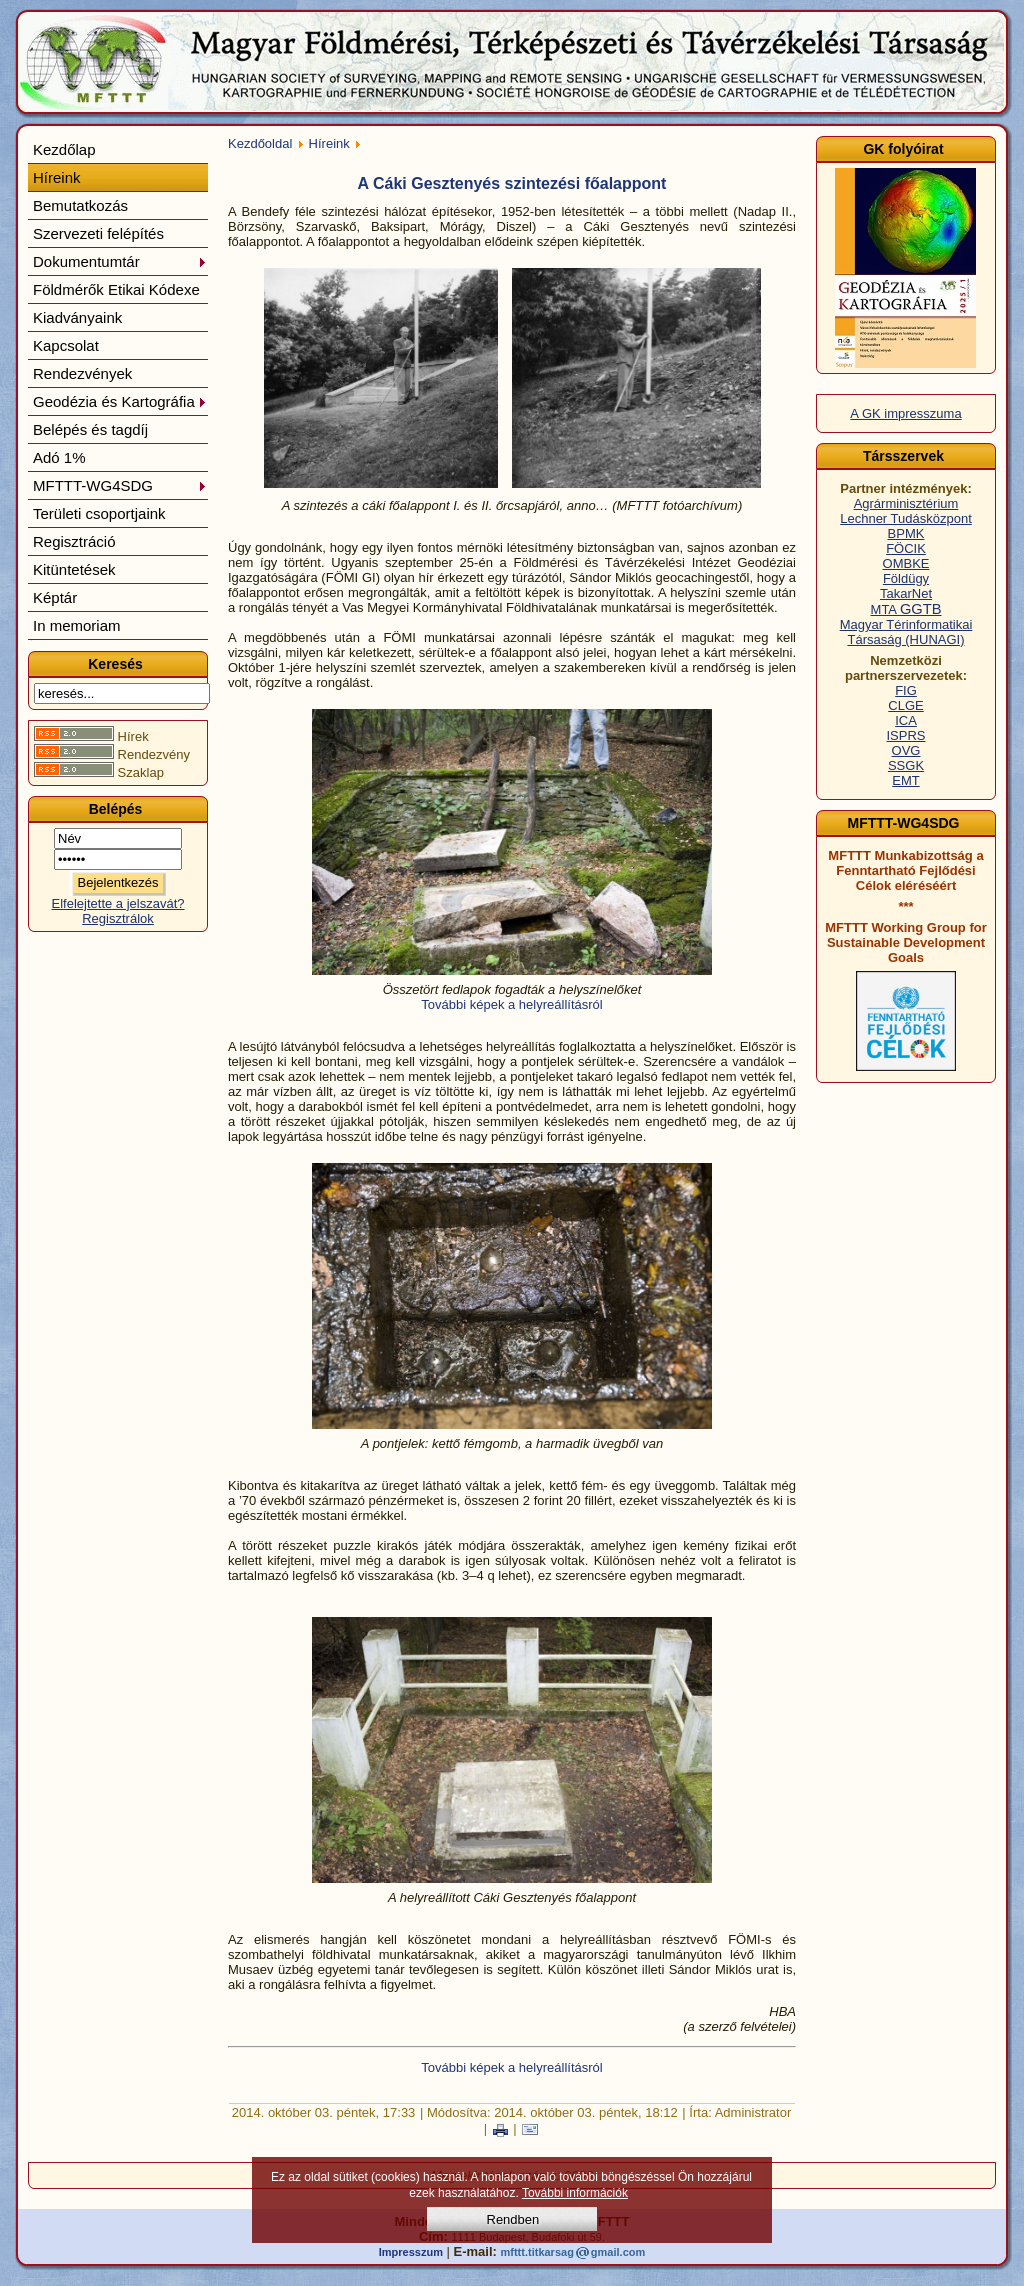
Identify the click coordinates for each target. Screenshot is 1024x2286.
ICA (906, 720)
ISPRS (905, 735)
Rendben (513, 2219)
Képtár (55, 597)
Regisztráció (74, 541)
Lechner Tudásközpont (906, 518)
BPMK (906, 533)
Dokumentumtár (120, 261)
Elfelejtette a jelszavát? (118, 903)
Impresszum (411, 2252)
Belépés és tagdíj (90, 429)
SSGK (906, 765)
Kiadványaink (77, 317)
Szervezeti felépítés (98, 233)
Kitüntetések (74, 569)
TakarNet (906, 593)
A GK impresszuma (905, 413)
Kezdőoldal (260, 143)
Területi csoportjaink (99, 513)
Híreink (57, 177)
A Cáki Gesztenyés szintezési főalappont (512, 183)
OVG (906, 750)
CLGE (905, 705)
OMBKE (906, 563)
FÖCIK (906, 548)
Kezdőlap (64, 149)
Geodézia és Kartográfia (120, 401)
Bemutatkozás (80, 205)
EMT (905, 780)
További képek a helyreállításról (511, 1004)
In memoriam (77, 625)
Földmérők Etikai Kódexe (116, 289)
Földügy (906, 578)
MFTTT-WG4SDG (120, 485)
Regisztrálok (118, 918)
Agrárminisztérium (906, 503)
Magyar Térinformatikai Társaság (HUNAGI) (906, 632)
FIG (906, 690)
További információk (575, 2193)
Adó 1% (59, 457)
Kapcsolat (66, 345)
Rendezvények (82, 373)
